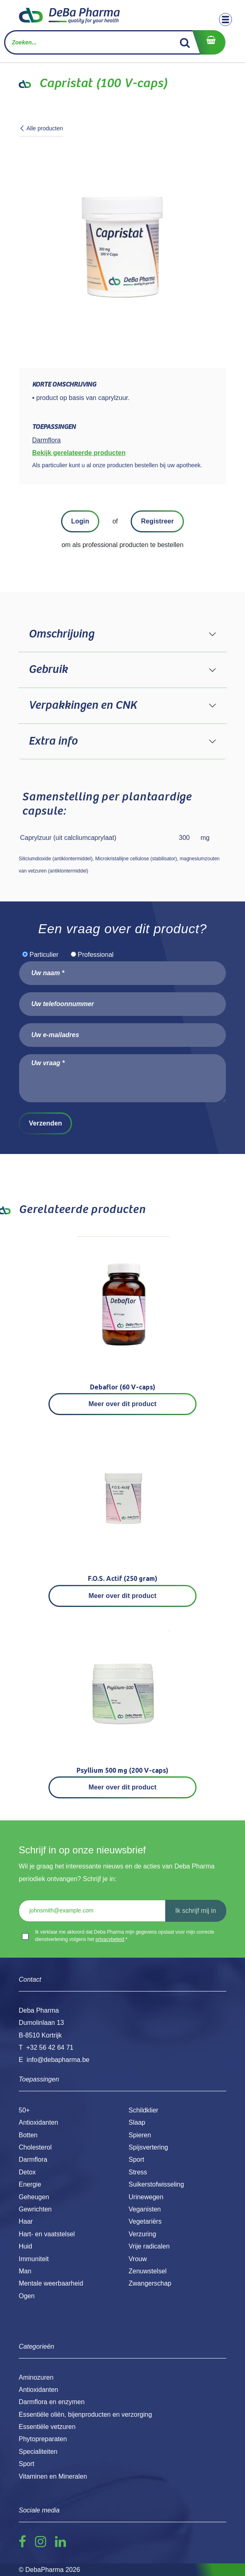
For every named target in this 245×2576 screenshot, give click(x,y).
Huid (25, 2246)
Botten (28, 2135)
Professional (96, 954)
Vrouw (138, 2258)
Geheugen (34, 2197)
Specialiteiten (38, 2451)
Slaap (137, 2122)
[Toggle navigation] (225, 19)
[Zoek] (185, 42)
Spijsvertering (148, 2147)
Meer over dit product (123, 1403)
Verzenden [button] (45, 1123)
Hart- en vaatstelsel (47, 2234)
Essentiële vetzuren (47, 2426)
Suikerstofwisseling (156, 2184)
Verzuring (142, 2234)
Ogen (27, 2295)
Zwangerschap (150, 2283)
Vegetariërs (145, 2221)
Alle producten (41, 128)
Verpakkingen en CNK (82, 705)
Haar (26, 2221)
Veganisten (145, 2209)
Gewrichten (35, 2209)
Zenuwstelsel (147, 2271)
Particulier (43, 954)
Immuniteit (34, 2258)
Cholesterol (35, 2147)
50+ (24, 2110)
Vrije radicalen (149, 2246)
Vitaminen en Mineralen (53, 2476)
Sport (136, 2159)
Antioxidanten (38, 2122)
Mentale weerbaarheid (51, 2283)
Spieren (140, 2135)
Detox (27, 2172)
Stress (138, 2172)
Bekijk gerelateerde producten (78, 452)
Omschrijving (61, 634)
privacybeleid (110, 1939)
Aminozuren (36, 2377)
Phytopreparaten (43, 2438)
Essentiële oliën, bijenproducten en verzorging (85, 2414)
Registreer (157, 521)
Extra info (52, 741)
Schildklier (143, 2110)
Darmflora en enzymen (52, 2401)
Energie (30, 2184)
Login (80, 521)
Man (25, 2271)
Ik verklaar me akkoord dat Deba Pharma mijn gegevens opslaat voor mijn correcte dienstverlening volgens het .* (124, 1935)
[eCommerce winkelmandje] (208, 42)
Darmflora (33, 2159)
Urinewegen (146, 2197)
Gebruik (48, 669)
